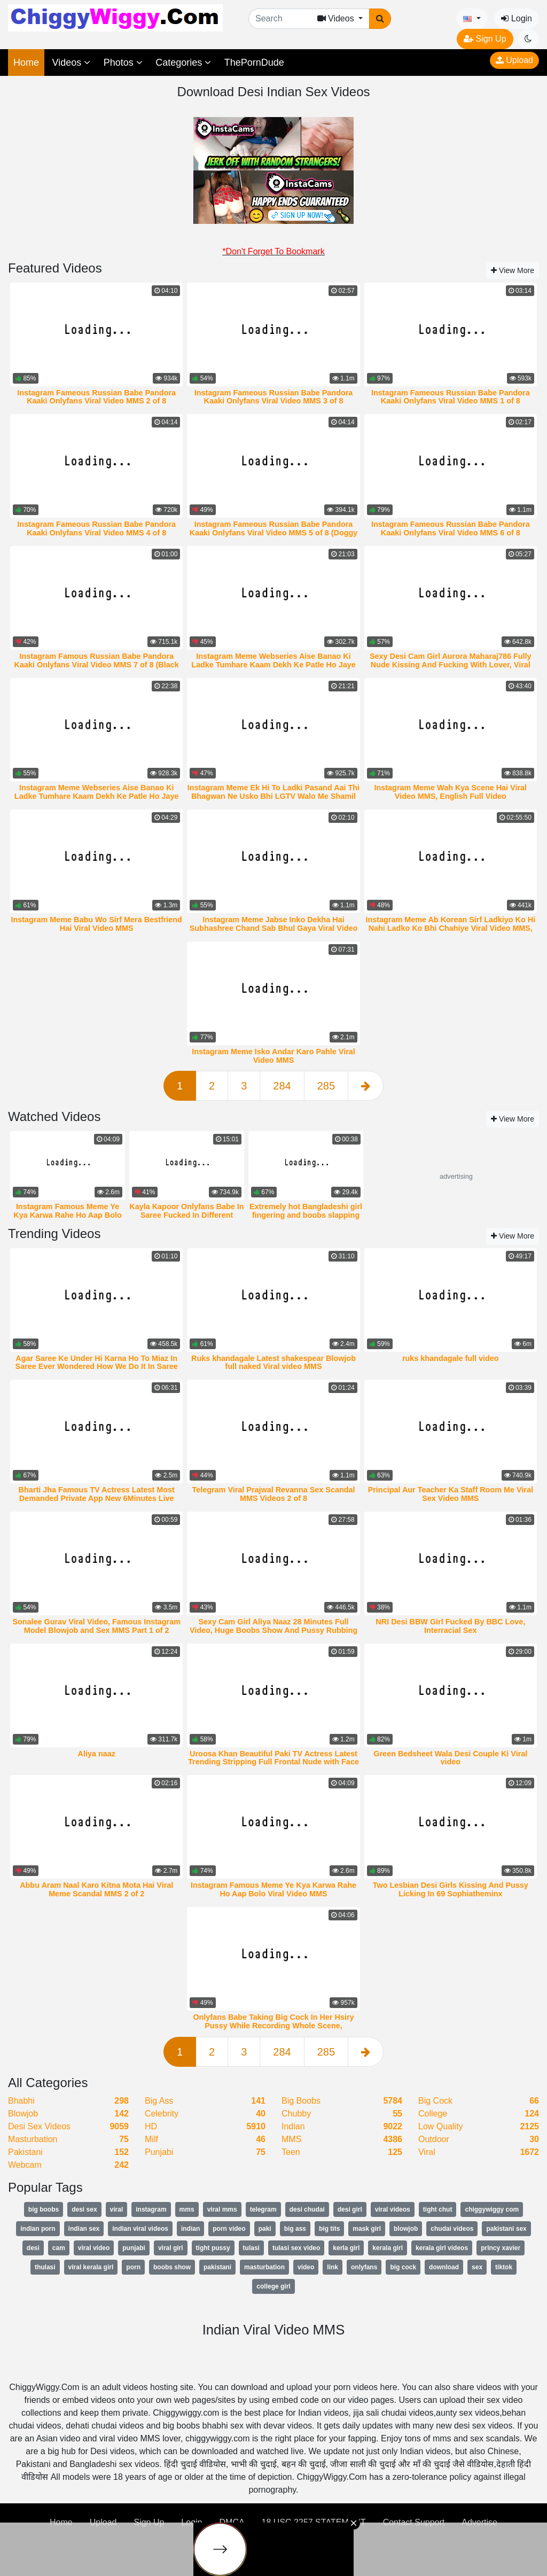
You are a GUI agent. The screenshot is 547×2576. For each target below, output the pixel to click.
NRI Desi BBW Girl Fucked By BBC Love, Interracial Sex (450, 1626)
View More (512, 270)
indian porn (37, 2228)
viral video (94, 2248)
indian (190, 2228)
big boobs (43, 2209)
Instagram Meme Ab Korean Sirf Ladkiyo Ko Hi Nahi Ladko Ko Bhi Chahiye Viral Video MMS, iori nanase (450, 928)
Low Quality (440, 2126)
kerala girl (387, 2248)
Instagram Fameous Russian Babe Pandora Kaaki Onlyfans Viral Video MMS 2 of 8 (96, 397)
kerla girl (346, 2248)
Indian (293, 2126)
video (306, 2267)
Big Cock (435, 2100)
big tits (329, 2228)
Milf (151, 2139)
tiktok (503, 2267)
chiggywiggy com (492, 2209)
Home (26, 62)
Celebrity (161, 2113)
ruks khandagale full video (450, 1358)
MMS (291, 2139)
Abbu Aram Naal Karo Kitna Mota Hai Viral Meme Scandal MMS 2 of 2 (96, 1889)
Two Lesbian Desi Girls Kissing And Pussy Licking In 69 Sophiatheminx (450, 1889)
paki (265, 2228)
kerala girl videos (442, 2248)
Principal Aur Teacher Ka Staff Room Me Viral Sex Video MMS (450, 1494)
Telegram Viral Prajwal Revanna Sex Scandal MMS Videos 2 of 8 (273, 1494)
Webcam (25, 2164)
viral (116, 2209)
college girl (273, 2286)
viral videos (392, 2209)
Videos (71, 62)
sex (477, 2267)
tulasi (251, 2248)
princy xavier (500, 2248)
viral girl (170, 2248)
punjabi (133, 2248)
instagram (151, 2209)
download (444, 2267)
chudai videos (452, 2228)
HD (151, 2126)
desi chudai (307, 2209)
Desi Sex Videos (39, 2126)
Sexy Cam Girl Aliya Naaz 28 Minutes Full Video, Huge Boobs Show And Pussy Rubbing (273, 1626)
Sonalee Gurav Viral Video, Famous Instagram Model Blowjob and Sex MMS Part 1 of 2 (96, 1626)
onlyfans (364, 2267)
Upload (514, 60)
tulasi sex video (296, 2248)
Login (516, 18)
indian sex (84, 2228)
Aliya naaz (96, 1753)
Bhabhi (21, 2100)
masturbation (264, 2267)
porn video (229, 2228)
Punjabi (159, 2152)
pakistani (217, 2267)
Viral (426, 2152)
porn (133, 2267)
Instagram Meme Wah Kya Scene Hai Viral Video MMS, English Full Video (450, 791)
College (432, 2113)
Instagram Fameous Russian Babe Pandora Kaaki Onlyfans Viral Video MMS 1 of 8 (450, 397)
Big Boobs (301, 2100)
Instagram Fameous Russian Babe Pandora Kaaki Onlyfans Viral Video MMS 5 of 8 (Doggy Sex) (274, 533)
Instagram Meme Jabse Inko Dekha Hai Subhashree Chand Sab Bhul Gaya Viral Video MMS (274, 928)
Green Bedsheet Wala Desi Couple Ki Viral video (450, 1757)
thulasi (45, 2267)
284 (282, 1086)
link (332, 2267)
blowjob (406, 2228)
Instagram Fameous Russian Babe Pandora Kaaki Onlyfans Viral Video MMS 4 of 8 (96, 528)
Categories (183, 62)
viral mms (222, 2209)
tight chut (437, 2209)
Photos (123, 62)
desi (33, 2248)
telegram (263, 2209)
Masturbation (33, 2139)
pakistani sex (506, 2228)
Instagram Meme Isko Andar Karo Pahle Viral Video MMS (273, 1055)
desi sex (84, 2209)
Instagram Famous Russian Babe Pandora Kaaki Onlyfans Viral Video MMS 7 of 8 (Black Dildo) (96, 665)
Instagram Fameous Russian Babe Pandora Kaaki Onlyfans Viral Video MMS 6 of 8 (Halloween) (450, 533)
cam (58, 2248)
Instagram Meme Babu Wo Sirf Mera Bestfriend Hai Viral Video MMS (96, 923)
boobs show (172, 2267)
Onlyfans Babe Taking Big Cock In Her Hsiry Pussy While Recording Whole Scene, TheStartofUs (273, 2025)
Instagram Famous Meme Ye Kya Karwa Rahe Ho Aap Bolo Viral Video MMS (67, 1215)
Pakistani (25, 2152)
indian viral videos (140, 2228)
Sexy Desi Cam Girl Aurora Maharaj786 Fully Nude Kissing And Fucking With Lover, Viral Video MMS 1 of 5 (451, 665)
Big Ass (159, 2100)
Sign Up (485, 38)
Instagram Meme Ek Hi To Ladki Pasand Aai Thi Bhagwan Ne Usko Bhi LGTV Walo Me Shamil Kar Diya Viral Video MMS (273, 796)
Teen (291, 2152)
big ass (295, 2228)
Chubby (296, 2113)
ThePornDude (254, 62)
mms (186, 2209)
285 (326, 1086)
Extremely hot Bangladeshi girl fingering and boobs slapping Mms (305, 1215)
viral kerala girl (91, 2267)
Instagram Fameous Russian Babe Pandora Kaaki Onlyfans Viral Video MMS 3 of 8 (273, 397)
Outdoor (433, 2139)
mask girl (367, 2228)
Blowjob (23, 2113)
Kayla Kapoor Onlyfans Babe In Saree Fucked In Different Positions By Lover (186, 1215)
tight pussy (213, 2248)
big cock (403, 2267)
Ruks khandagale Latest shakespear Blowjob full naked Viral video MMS (273, 1362)
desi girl (350, 2209)
